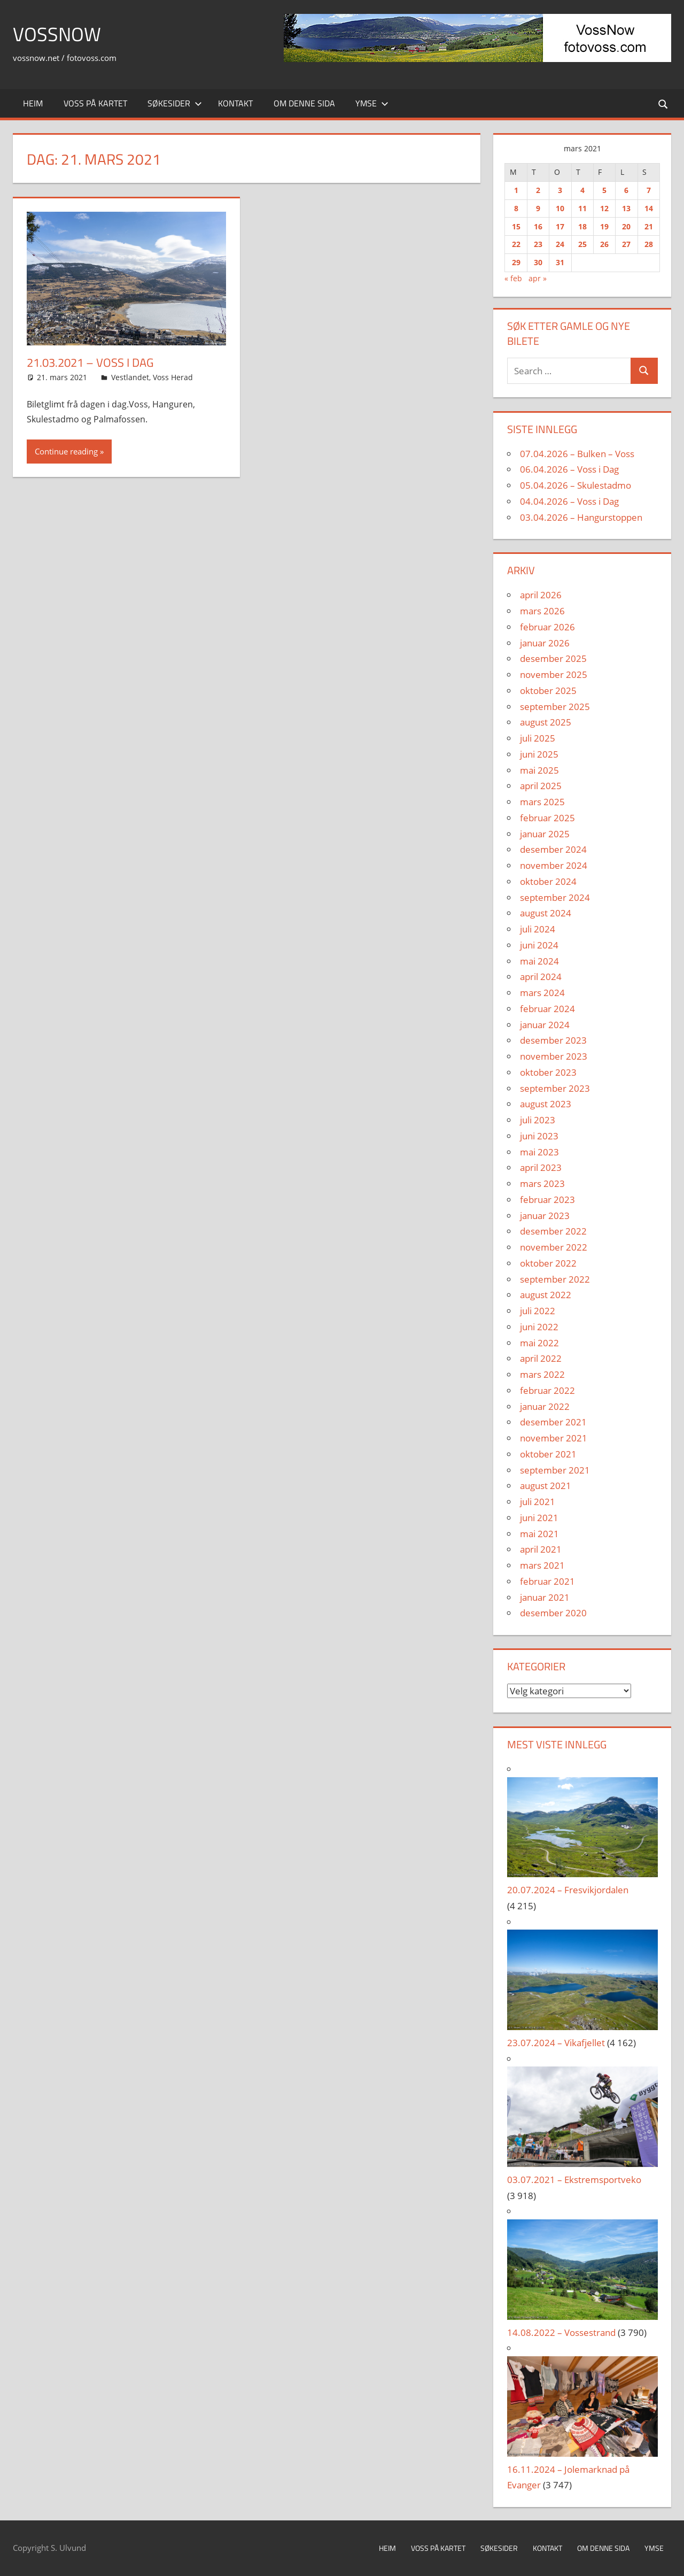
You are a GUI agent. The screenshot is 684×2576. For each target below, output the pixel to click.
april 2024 (541, 976)
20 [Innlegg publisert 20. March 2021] (626, 226)
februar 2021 (547, 1581)
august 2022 (545, 1295)
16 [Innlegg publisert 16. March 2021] (538, 226)
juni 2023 (539, 1136)
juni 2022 (539, 1327)
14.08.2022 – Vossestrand (561, 2332)
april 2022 (541, 1358)
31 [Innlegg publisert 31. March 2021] (560, 262)
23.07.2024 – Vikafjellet (556, 2043)
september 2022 (555, 1279)
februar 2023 (547, 1199)
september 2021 (555, 1470)
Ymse (371, 103)
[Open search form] (663, 103)
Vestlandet (130, 377)
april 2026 (541, 595)
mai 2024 (539, 961)
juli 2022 (537, 1311)
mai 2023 (539, 1152)
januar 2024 (545, 1025)
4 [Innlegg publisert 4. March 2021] (582, 190)
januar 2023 (545, 1215)
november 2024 (553, 865)
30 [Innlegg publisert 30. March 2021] (538, 262)
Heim (33, 103)
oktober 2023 (548, 1072)
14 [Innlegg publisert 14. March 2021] (648, 208)
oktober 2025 (548, 690)
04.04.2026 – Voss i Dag (569, 501)
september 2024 (555, 897)
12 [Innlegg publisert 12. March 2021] (604, 208)
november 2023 (553, 1056)
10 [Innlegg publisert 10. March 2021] (560, 208)
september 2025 (555, 706)
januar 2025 (545, 834)
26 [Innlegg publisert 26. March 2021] (604, 244)
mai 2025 (539, 770)
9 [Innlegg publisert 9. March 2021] (538, 208)
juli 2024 (537, 929)
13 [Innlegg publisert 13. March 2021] (626, 208)
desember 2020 (553, 1613)
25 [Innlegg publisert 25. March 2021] (582, 244)
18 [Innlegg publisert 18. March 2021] (582, 226)
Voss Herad (173, 377)
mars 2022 (542, 1374)
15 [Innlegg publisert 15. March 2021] (516, 226)
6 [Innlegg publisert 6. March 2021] (626, 190)
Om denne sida (304, 103)
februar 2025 (547, 818)
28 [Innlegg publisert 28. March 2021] (648, 244)
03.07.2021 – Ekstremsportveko (574, 2179)
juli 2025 (537, 738)
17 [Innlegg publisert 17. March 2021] (560, 226)
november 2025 (553, 674)
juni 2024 (539, 945)
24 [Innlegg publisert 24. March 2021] (560, 244)
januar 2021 (545, 1597)
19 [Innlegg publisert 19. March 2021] (604, 226)
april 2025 (541, 786)
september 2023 (555, 1088)
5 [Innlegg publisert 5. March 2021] (604, 190)
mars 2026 (542, 611)
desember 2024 (553, 849)
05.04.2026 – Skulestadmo (575, 485)
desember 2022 (553, 1231)
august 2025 (545, 722)
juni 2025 (539, 754)
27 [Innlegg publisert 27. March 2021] (626, 244)
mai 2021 (539, 1534)
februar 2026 (547, 627)
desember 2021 (553, 1422)
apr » (537, 278)
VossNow (57, 34)
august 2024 (545, 913)
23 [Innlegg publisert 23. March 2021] (538, 244)
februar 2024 (547, 1008)
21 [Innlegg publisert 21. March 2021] (648, 226)
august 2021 (545, 1485)
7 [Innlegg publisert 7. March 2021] (649, 190)
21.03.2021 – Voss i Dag (90, 362)
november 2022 (553, 1247)
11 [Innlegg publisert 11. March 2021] (582, 208)
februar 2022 (547, 1390)
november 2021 (553, 1438)
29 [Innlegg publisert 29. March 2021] (516, 262)
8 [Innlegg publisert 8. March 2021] (516, 208)
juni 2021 (539, 1517)
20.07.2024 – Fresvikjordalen (567, 1890)
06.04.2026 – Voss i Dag (569, 469)
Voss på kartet (95, 103)
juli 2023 (537, 1120)
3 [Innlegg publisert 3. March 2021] (560, 190)
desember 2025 (553, 658)
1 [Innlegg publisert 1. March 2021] (516, 190)
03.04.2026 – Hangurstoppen (581, 517)
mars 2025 (542, 802)
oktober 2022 (548, 1263)
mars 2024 (542, 992)
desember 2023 (553, 1040)
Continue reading (66, 451)
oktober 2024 (548, 881)
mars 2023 (542, 1183)
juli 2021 (537, 1501)
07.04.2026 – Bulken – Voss (577, 454)
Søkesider (174, 103)
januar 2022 (545, 1406)
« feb (513, 278)
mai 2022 (539, 1343)
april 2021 (541, 1549)
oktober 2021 (548, 1454)
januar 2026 (545, 643)
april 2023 (541, 1167)
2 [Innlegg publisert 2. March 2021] (538, 190)
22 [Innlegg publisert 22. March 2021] (516, 244)
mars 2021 (542, 1565)
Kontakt (235, 103)
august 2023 (545, 1104)
